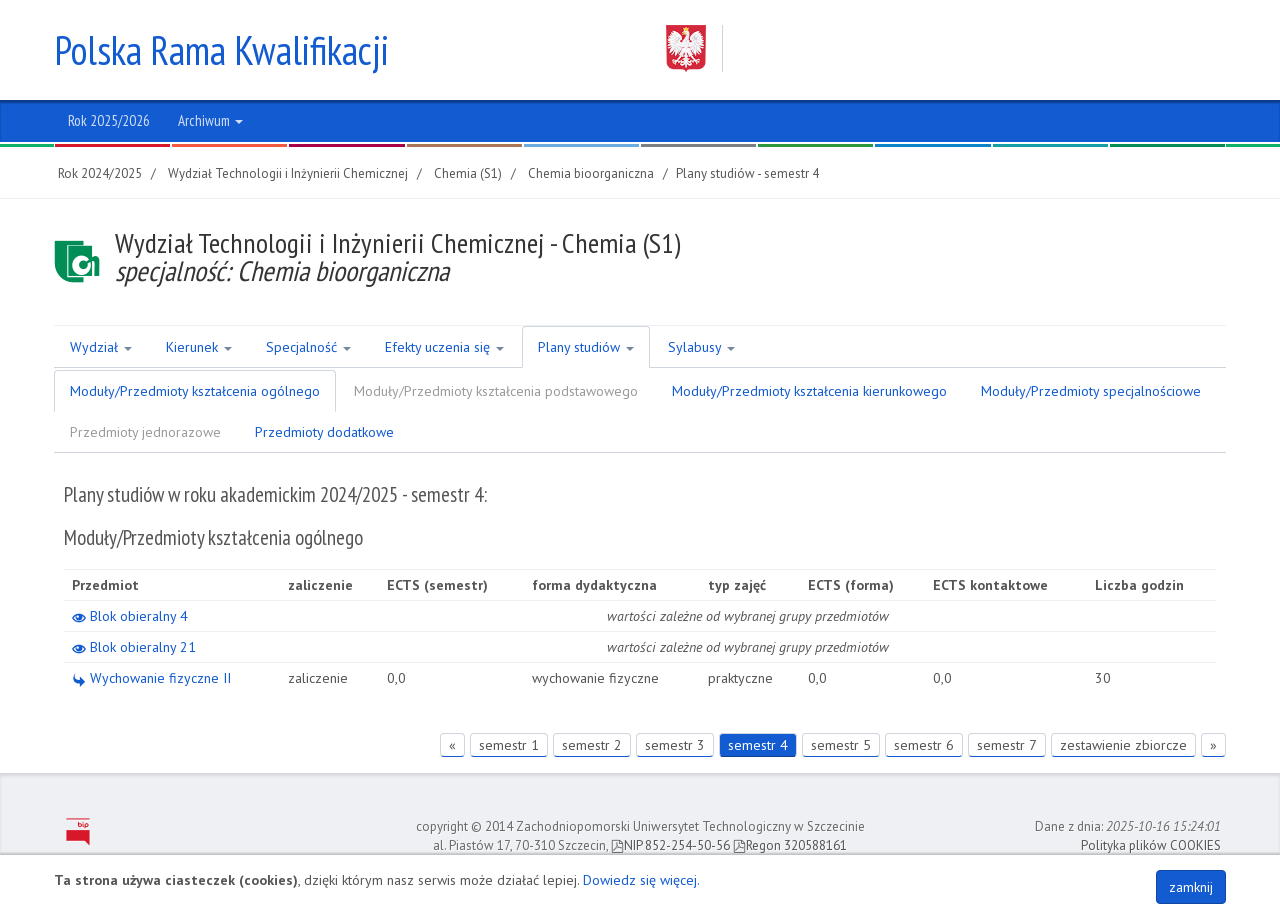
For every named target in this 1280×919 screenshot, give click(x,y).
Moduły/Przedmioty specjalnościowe (1091, 391)
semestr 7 (1007, 745)
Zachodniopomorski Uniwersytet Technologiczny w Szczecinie (927, 48)
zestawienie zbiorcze (1123, 745)
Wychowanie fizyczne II (151, 678)
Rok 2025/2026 (109, 120)
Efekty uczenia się (444, 347)
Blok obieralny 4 (130, 616)
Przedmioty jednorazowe (145, 432)
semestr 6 (924, 745)
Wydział (101, 347)
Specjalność (308, 347)
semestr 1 (509, 745)
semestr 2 (592, 745)
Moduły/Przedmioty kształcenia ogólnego (195, 391)
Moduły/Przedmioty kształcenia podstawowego (496, 391)
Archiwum (210, 120)
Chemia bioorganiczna (591, 173)
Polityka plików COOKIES (1151, 845)
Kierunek (199, 347)
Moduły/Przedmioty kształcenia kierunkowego (809, 391)
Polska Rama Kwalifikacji (221, 50)
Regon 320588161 (790, 845)
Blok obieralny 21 (134, 647)
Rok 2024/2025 (100, 173)
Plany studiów (586, 347)
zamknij (1191, 887)
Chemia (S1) (468, 173)
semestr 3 (675, 745)
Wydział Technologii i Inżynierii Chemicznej (288, 173)
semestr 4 (758, 745)
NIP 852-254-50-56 (670, 845)
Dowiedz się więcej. (641, 880)
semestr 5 (841, 745)
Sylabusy (701, 347)
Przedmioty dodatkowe (324, 432)
